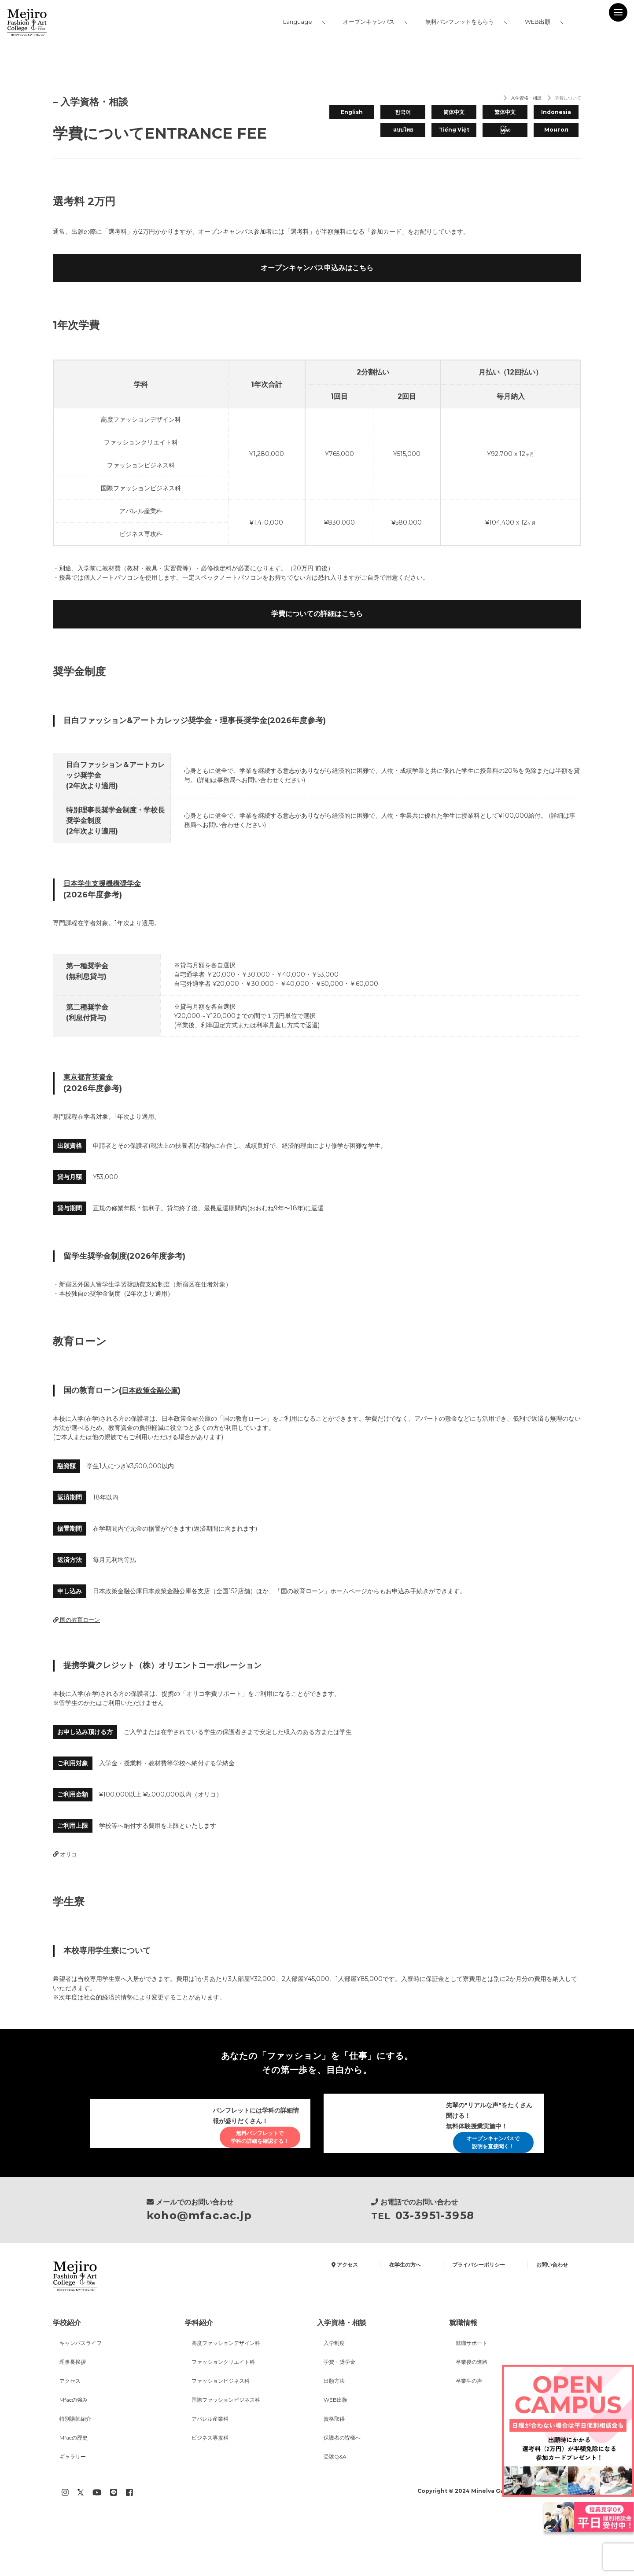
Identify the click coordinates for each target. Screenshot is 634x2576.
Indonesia (556, 110)
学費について (564, 98)
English (352, 110)
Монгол (556, 129)
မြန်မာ (505, 129)
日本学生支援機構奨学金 (107, 919)
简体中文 (453, 110)
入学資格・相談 (514, 98)
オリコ (66, 1893)
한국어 (403, 110)
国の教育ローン (78, 1658)
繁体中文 (505, 110)
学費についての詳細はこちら (317, 644)
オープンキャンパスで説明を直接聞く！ (485, 2184)
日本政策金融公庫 (153, 1428)
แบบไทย (403, 129)
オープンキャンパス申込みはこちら (317, 281)
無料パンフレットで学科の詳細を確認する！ (252, 2176)
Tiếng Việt (454, 129)
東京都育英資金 (91, 1114)
